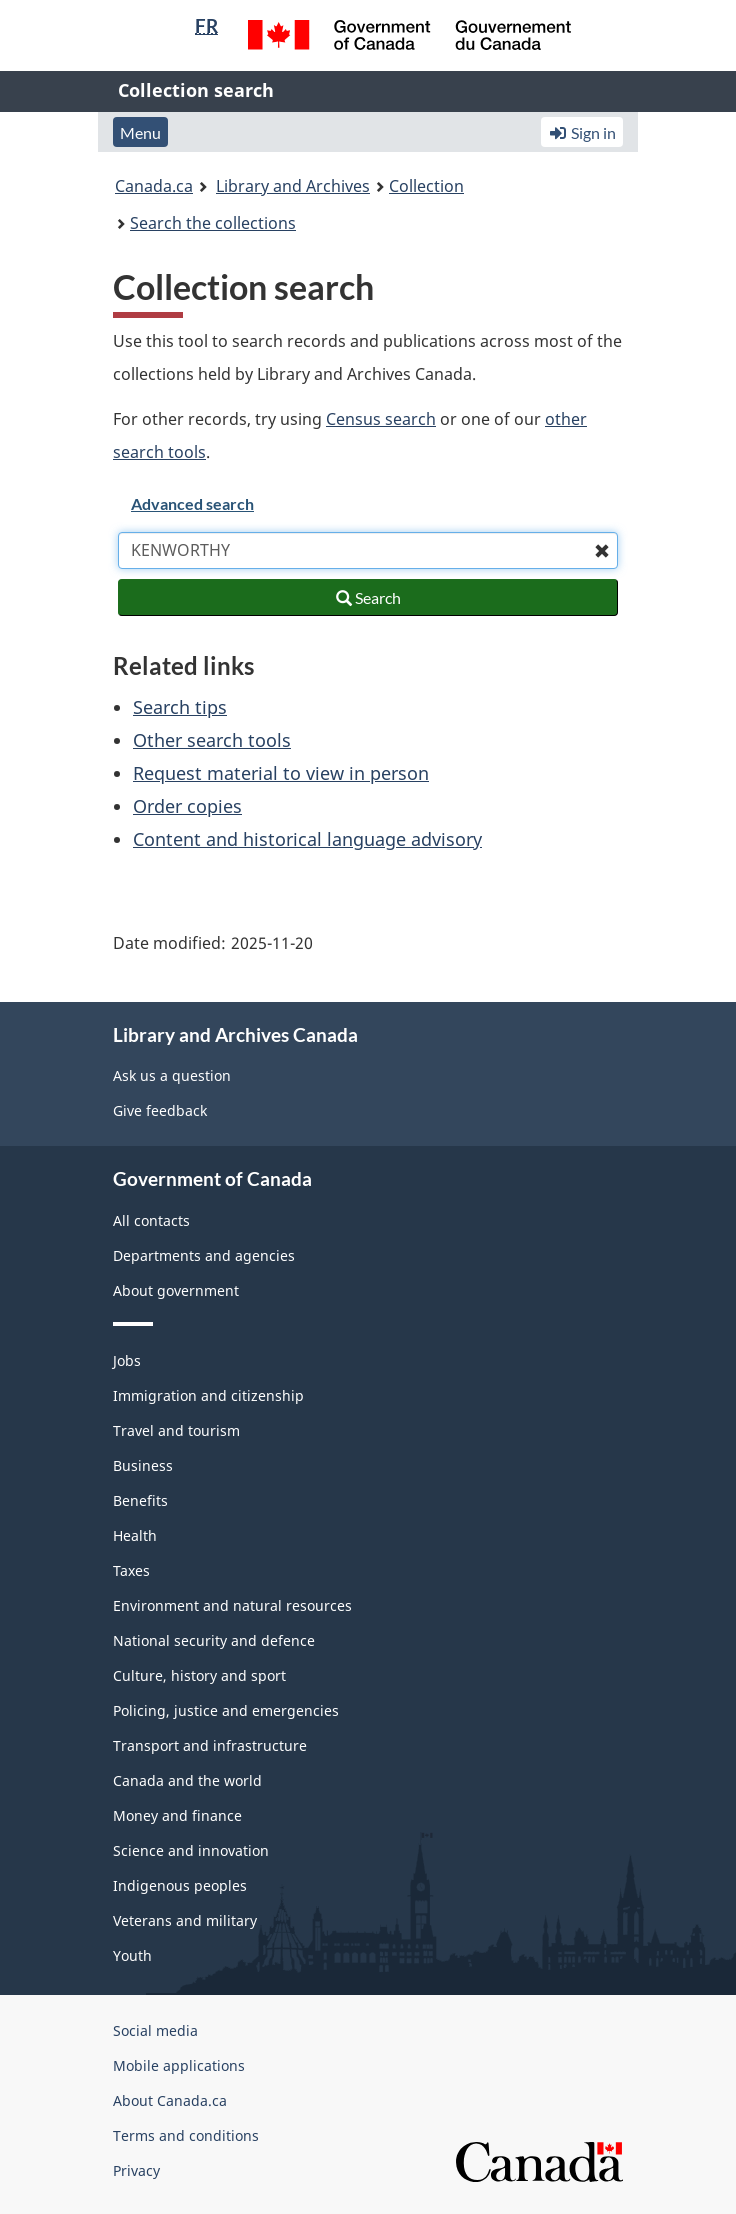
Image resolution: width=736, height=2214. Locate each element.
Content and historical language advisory (307, 839)
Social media (155, 2030)
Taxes (131, 1570)
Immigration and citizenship (208, 1395)
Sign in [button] (582, 132)
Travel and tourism (176, 1430)
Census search (381, 419)
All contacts (151, 1220)
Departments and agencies (204, 1255)
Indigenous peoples (180, 1885)
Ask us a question (172, 1075)
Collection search (196, 90)
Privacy (136, 2170)
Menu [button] (140, 132)
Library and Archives (293, 186)
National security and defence (214, 1640)
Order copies (187, 806)
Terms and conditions (186, 2135)
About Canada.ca (170, 2100)
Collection (426, 186)
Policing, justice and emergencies (226, 1710)
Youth (132, 1955)
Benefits (140, 1500)
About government (176, 1290)
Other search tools (212, 740)
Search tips (180, 707)
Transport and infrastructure (210, 1745)
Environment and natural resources (232, 1605)
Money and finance (177, 1815)
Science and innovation (191, 1850)
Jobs (127, 1360)
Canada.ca (154, 186)
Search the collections (213, 223)
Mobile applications (179, 2065)
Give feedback (160, 1110)
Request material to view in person (281, 773)
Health (135, 1535)
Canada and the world (187, 1780)
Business (143, 1465)
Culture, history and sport (199, 1675)
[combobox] (368, 550)
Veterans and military (185, 1920)
